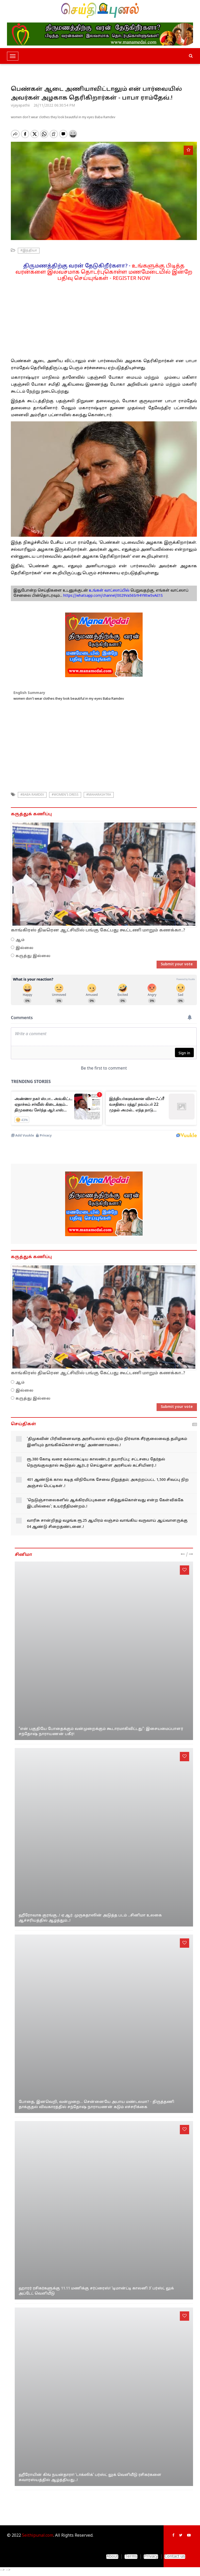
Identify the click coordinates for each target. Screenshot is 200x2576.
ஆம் (20, 940)
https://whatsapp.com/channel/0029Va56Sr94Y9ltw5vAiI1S (113, 596)
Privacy (151, 2556)
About (112, 2556)
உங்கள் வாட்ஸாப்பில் (108, 590)
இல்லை (24, 948)
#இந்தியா (28, 250)
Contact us (175, 2556)
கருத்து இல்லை (33, 956)
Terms (131, 2556)
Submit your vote (177, 964)
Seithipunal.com (37, 2535)
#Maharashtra (98, 795)
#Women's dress (65, 795)
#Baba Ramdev (32, 795)
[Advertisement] (104, 318)
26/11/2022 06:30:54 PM (54, 105)
